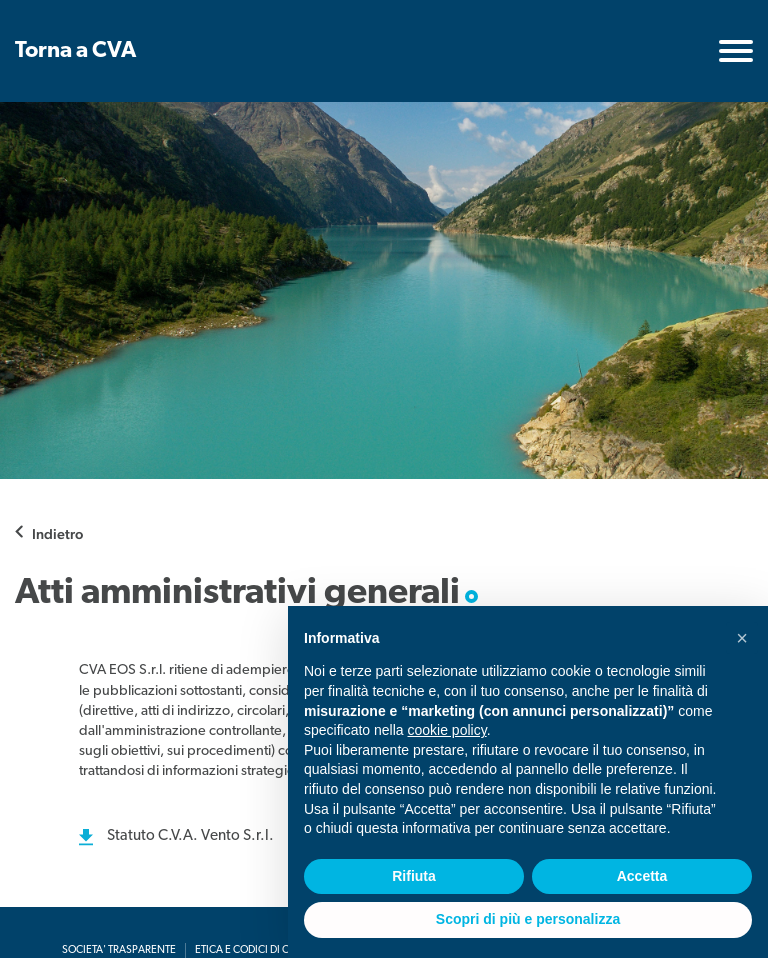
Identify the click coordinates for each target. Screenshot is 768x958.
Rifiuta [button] (414, 876)
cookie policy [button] (447, 730)
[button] (742, 638)
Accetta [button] (642, 876)
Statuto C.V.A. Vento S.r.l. (190, 836)
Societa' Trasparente (119, 950)
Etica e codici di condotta (265, 950)
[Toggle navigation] (736, 51)
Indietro (57, 533)
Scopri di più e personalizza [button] (528, 919)
